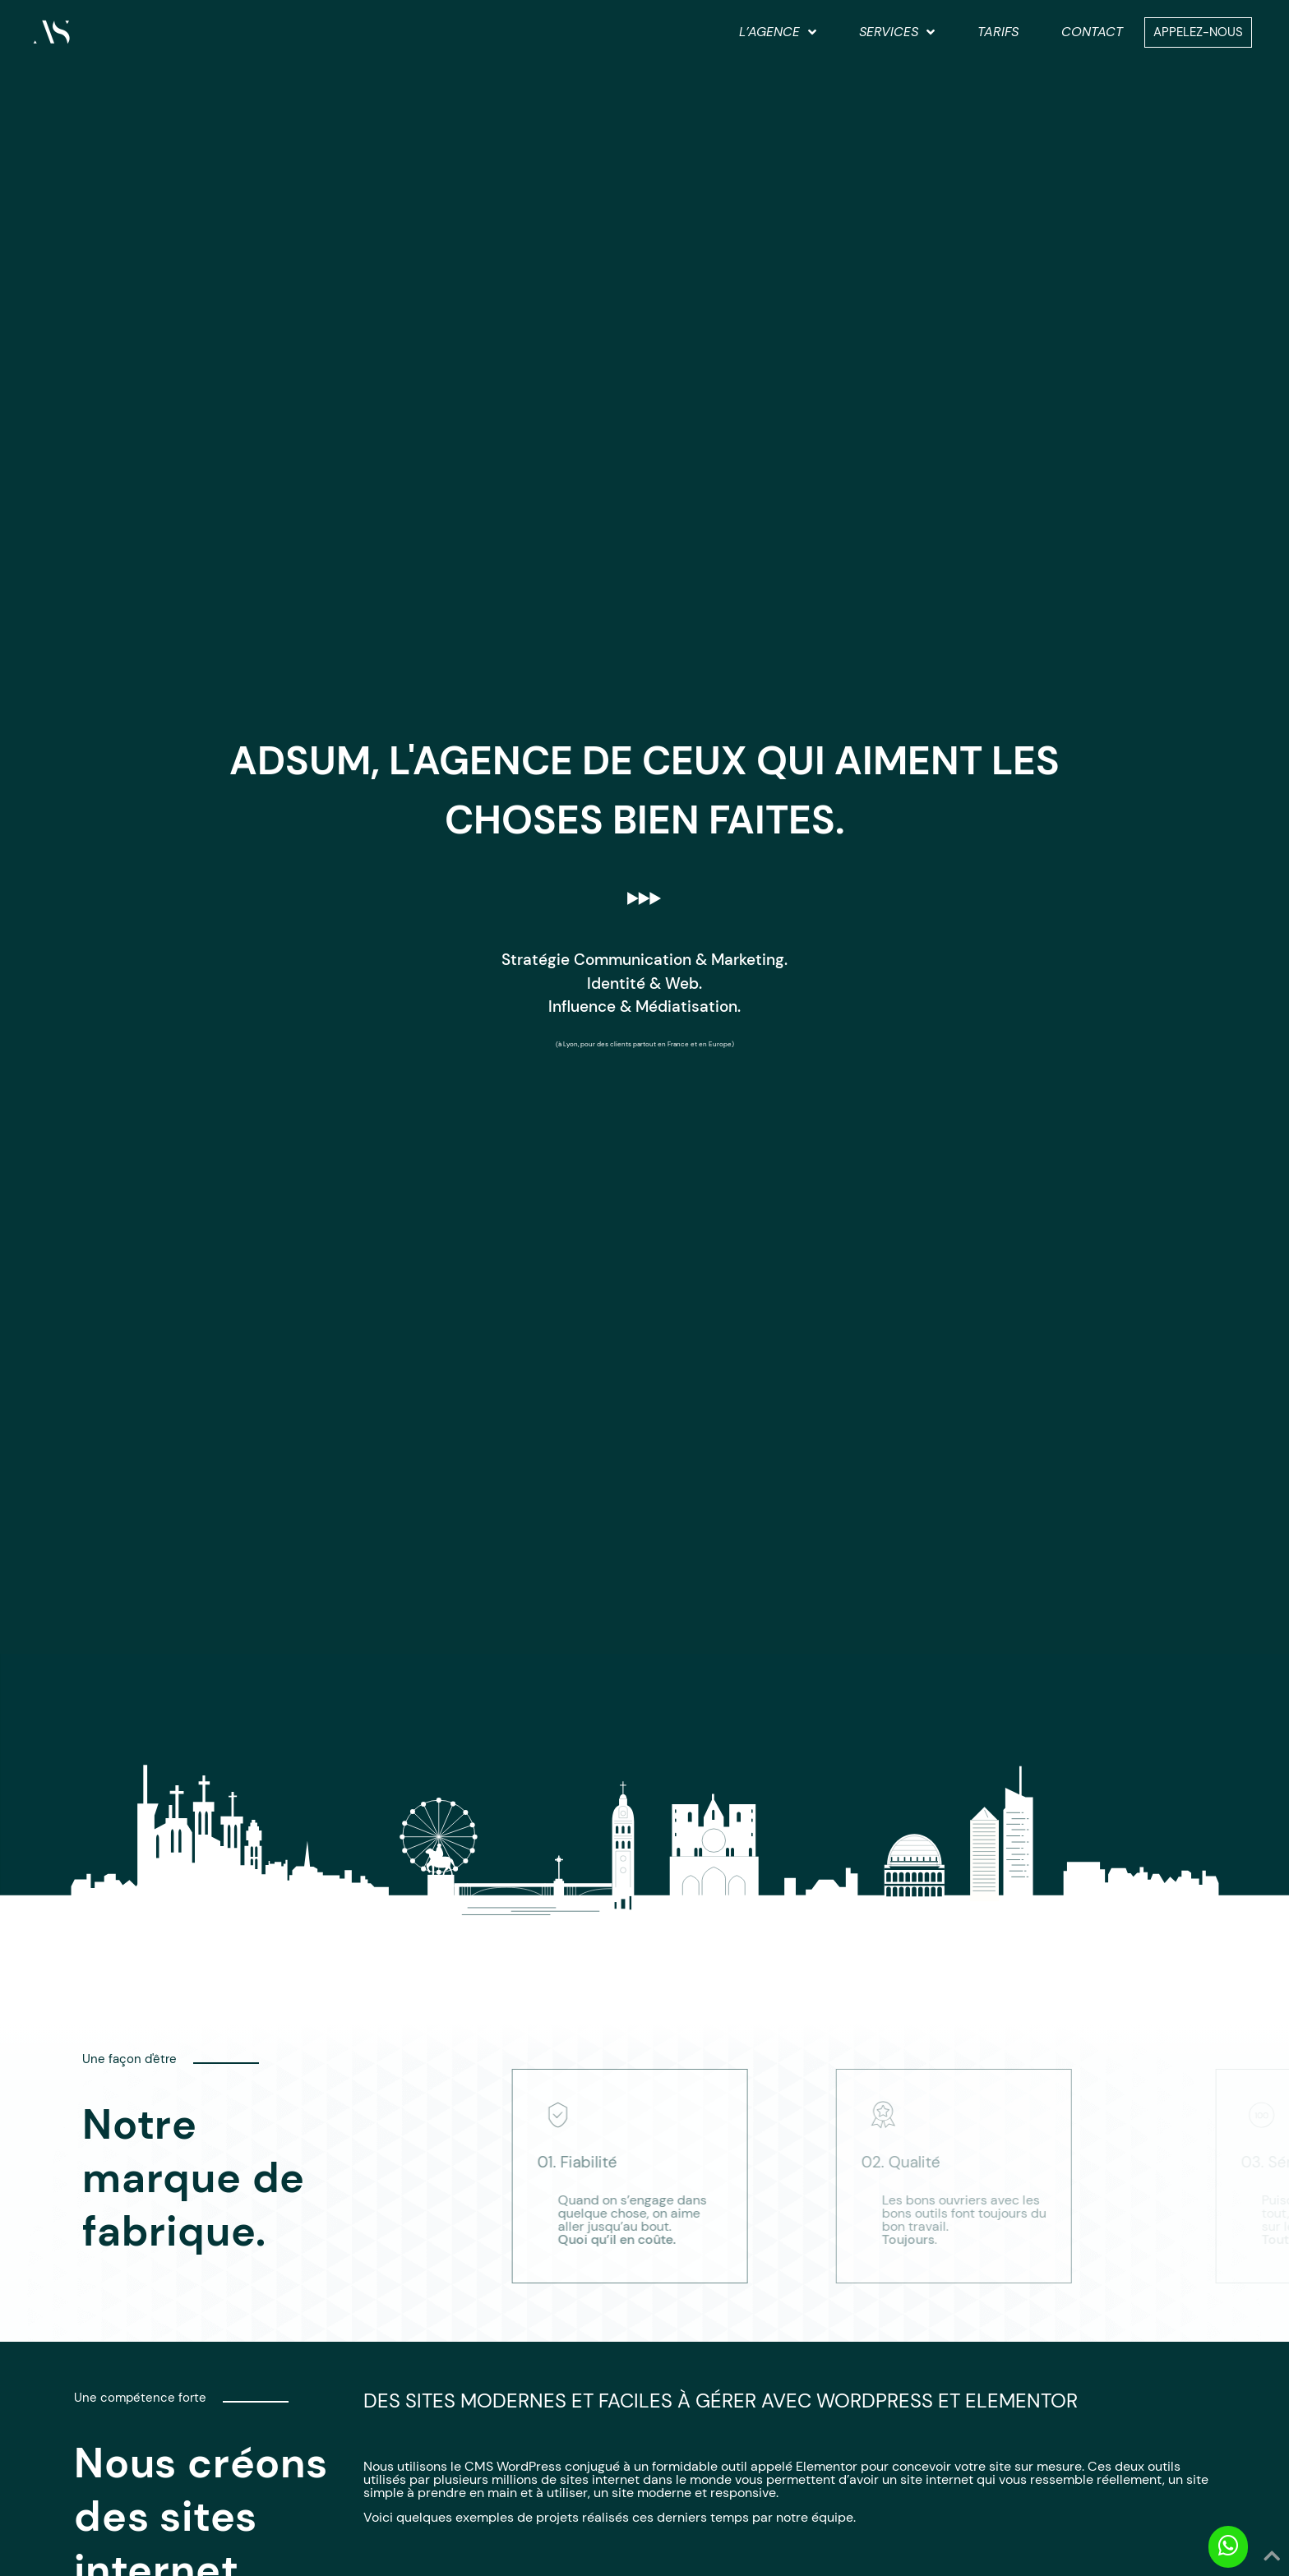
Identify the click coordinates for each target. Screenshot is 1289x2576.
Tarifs (998, 31)
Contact (1092, 31)
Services (897, 32)
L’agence (777, 32)
